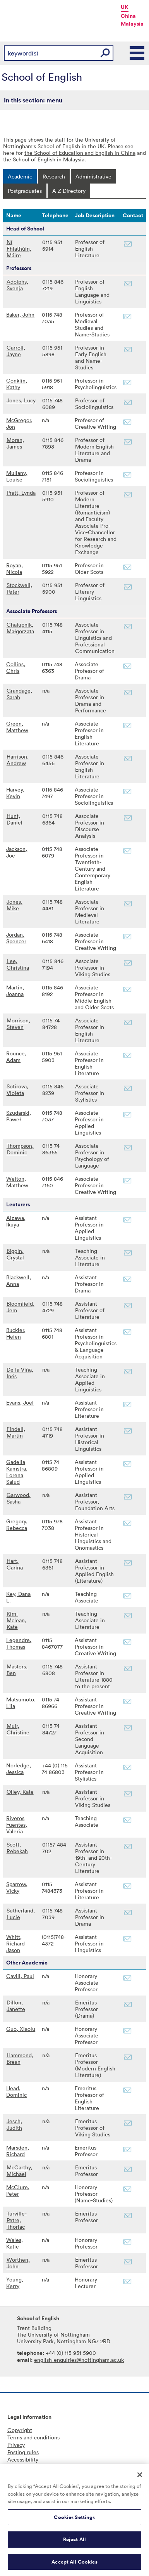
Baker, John (20, 314)
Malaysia (132, 24)
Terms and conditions (33, 2437)
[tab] (20, 176)
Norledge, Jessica (18, 1769)
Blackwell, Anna (18, 1280)
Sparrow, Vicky (16, 1887)
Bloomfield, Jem (20, 1307)
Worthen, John (18, 2263)
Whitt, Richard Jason (15, 1943)
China (128, 16)
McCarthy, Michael (19, 2171)
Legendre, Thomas (18, 1643)
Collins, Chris (15, 667)
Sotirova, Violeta (17, 1090)
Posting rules (23, 2452)
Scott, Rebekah (17, 1848)
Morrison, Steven (18, 1024)
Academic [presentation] (20, 176)
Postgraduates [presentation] (25, 190)
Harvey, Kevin (15, 793)
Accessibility (22, 2459)
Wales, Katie (14, 2243)
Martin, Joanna (15, 991)
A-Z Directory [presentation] (69, 190)
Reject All (74, 2543)
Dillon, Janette (16, 2006)
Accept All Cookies (74, 2565)
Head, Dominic (16, 2091)
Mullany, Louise (16, 476)
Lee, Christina (18, 964)
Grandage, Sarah (19, 694)
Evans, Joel (20, 1402)
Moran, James (15, 443)
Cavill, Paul (20, 1976)
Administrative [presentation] (93, 176)
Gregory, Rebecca (16, 1524)
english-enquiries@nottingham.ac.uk (79, 2359)
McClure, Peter (17, 2190)
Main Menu (137, 53)
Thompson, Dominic (20, 1149)
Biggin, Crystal (15, 1254)
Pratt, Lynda (21, 492)
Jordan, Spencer (16, 938)
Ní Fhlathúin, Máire (19, 248)
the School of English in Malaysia (43, 159)
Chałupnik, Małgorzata (20, 628)
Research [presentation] (54, 176)
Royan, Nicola (14, 568)
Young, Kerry (14, 2283)
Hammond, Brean (20, 2058)
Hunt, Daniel (14, 819)
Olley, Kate (20, 1791)
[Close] (139, 2478)
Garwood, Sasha (19, 1498)
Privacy (16, 2444)
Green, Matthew (17, 727)
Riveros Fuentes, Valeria (16, 1824)
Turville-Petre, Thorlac (17, 2220)
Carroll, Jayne (16, 351)
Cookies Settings (74, 2520)
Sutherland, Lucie (21, 1914)
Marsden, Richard (17, 2151)
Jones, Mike (14, 905)
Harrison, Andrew (18, 760)
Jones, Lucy (21, 400)
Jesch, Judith (14, 2124)
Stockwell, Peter (19, 588)
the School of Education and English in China (79, 152)
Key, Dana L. (18, 1597)
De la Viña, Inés (20, 1373)
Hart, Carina (15, 1564)
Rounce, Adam (16, 1057)
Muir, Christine (18, 1729)
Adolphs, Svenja (17, 285)
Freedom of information (36, 2466)
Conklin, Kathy (16, 384)
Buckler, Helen (16, 1333)
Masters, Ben (17, 1670)
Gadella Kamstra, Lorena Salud (16, 1471)
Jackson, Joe (16, 852)
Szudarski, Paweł (18, 1116)
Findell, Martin (16, 1432)
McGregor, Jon (19, 423)
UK (124, 7)
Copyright (19, 2430)
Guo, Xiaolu (20, 2028)
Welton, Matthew (17, 1182)
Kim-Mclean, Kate (16, 1620)
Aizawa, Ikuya (16, 1221)
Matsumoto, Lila (21, 1703)
